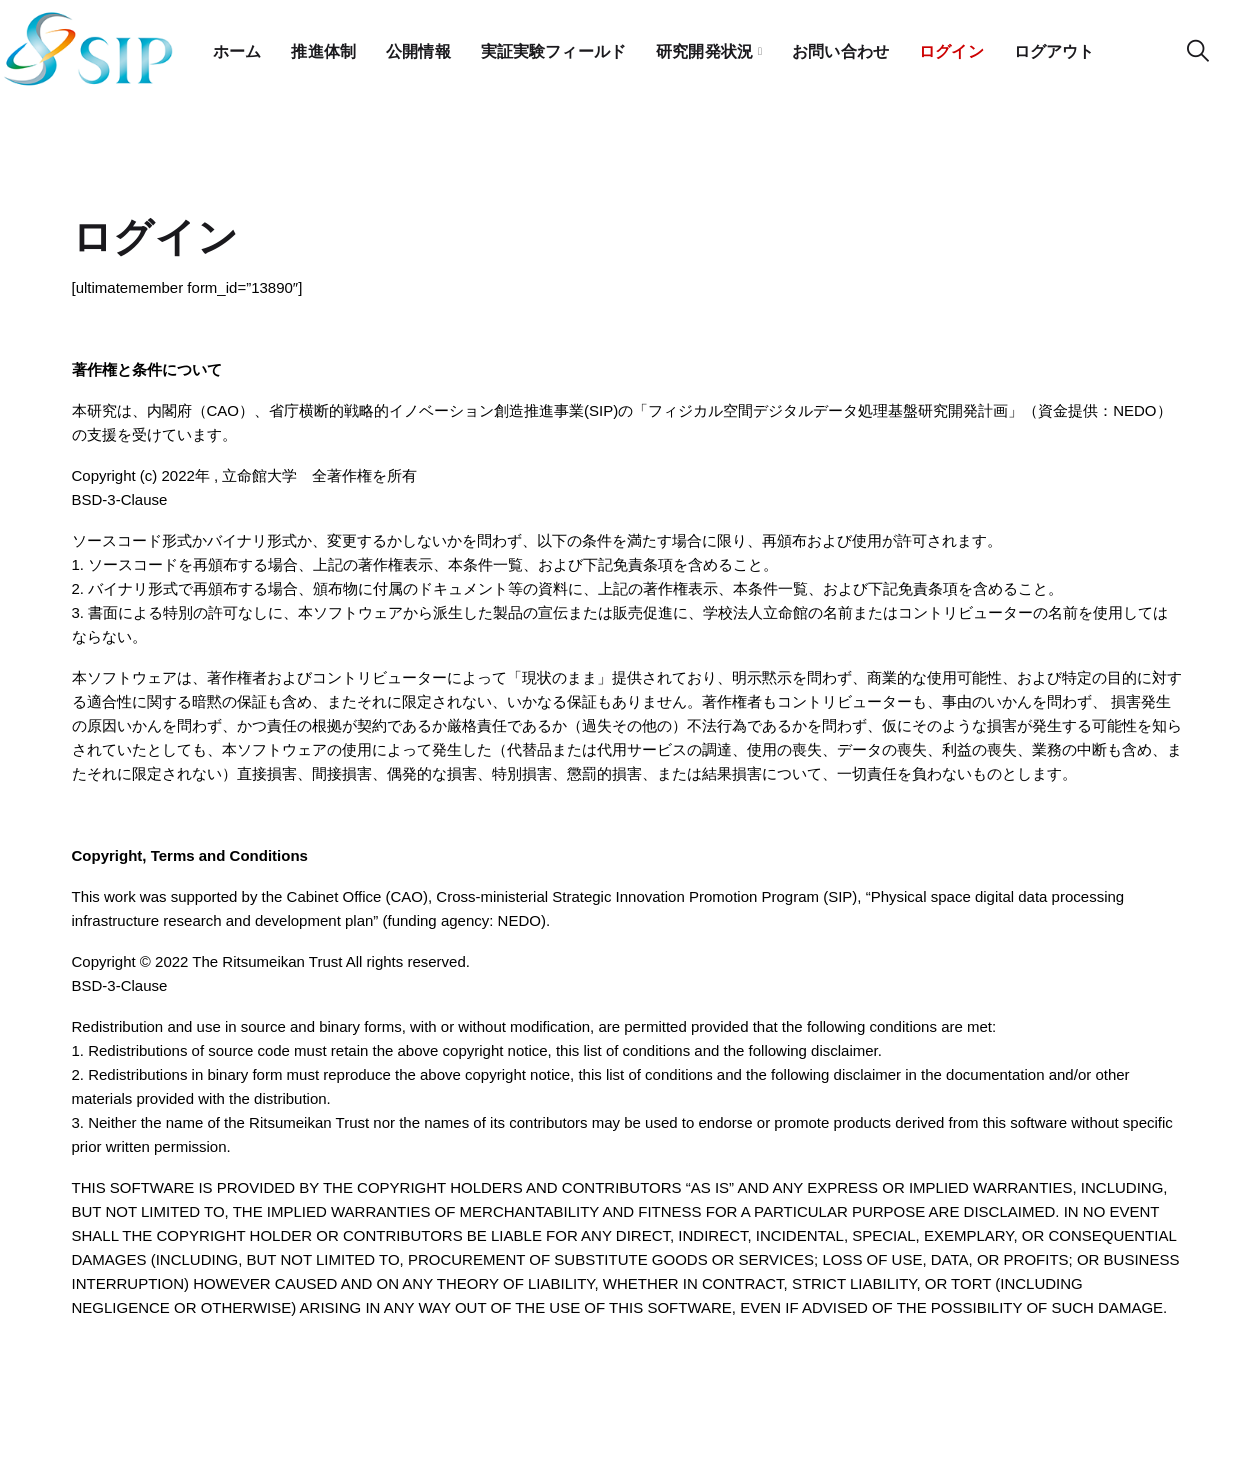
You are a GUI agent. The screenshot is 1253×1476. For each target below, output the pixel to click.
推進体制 (329, 44)
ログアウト (1100, 44)
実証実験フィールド (572, 44)
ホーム (239, 44)
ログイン (991, 44)
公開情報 (428, 44)
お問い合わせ (875, 44)
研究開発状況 (732, 44)
